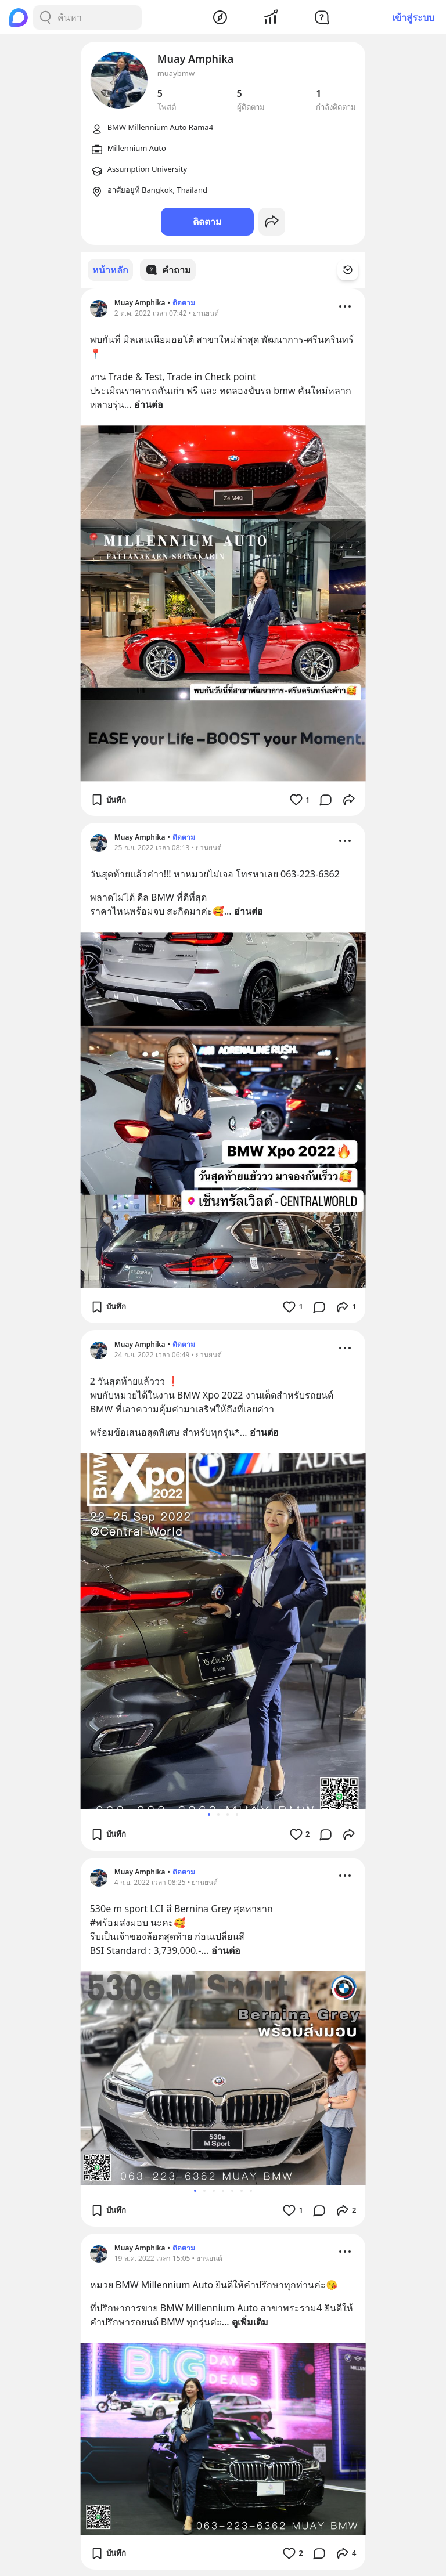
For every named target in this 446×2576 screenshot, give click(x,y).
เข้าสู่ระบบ (413, 17)
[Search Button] (45, 17)
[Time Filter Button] (354, 269)
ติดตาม (207, 221)
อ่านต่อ (148, 404)
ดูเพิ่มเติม (250, 2321)
